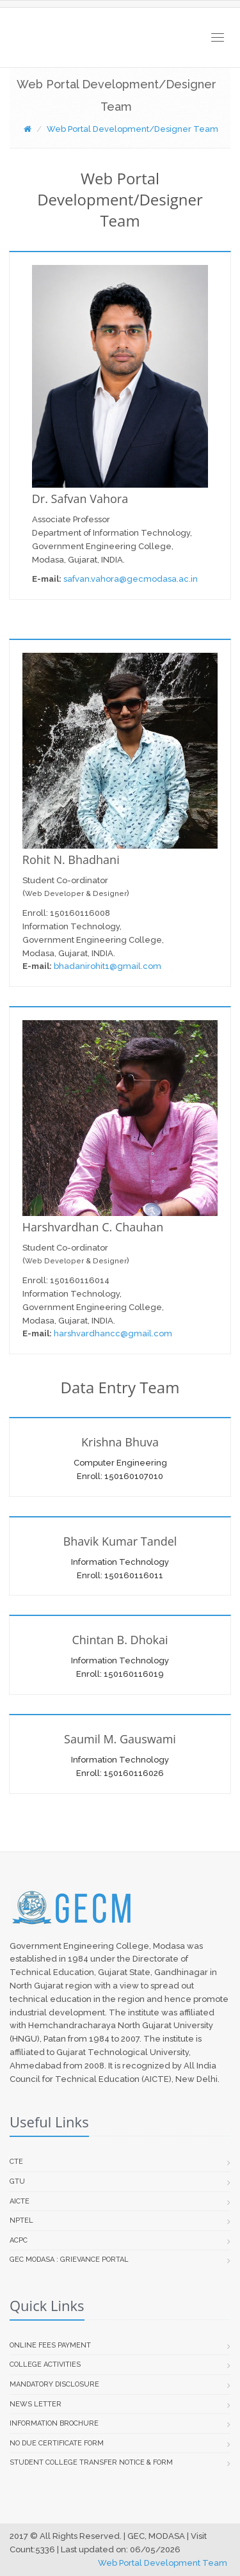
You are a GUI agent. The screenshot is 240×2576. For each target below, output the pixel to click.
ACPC (19, 2240)
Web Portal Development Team (162, 2563)
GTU (17, 2181)
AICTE (19, 2201)
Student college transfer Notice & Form (91, 2462)
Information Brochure (54, 2423)
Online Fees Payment (50, 2345)
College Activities (45, 2364)
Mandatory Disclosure (54, 2384)
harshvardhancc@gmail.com (113, 1333)
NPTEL (21, 2220)
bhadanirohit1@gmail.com (107, 966)
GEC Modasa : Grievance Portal (69, 2259)
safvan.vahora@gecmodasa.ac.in (129, 579)
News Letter (35, 2404)
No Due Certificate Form (57, 2443)
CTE (16, 2161)
